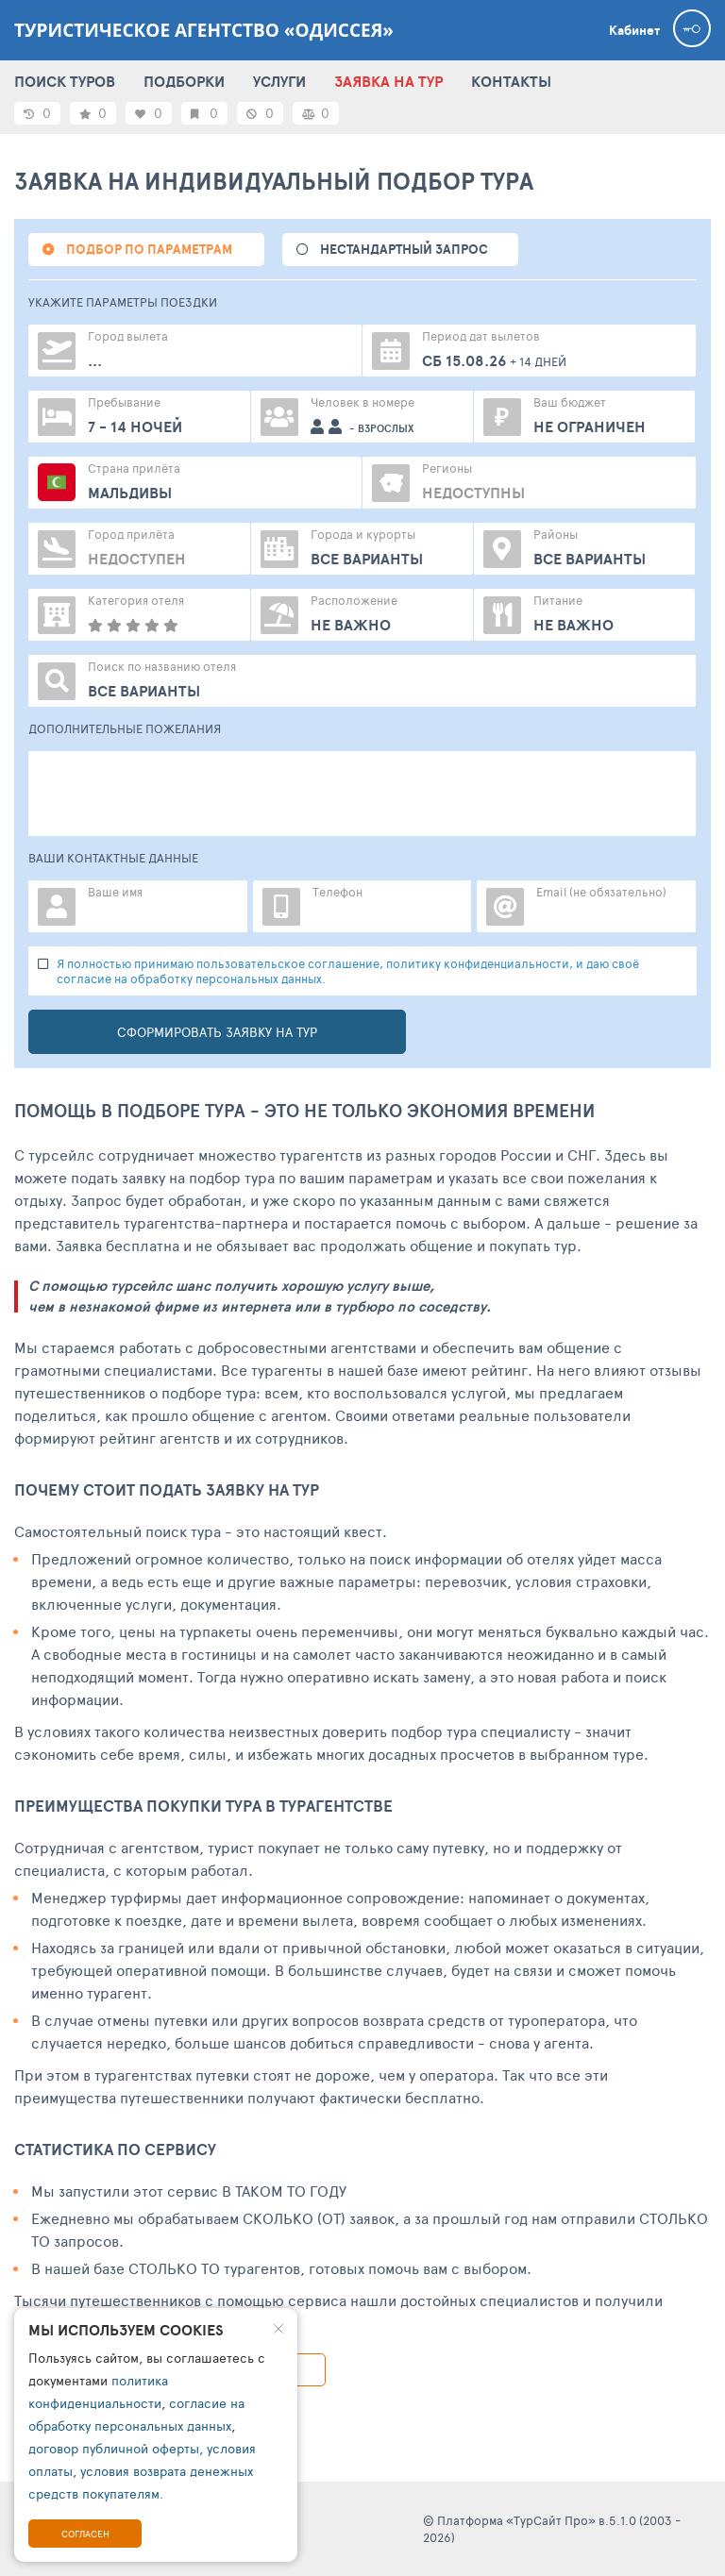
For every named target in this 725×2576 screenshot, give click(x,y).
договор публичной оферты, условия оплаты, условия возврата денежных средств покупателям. (142, 2470)
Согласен (85, 2533)
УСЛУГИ (279, 81)
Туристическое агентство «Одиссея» (204, 30)
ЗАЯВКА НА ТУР (388, 81)
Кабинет (634, 30)
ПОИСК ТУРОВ (64, 81)
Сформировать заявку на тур (217, 1032)
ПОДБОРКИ (184, 81)
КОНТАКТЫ (511, 81)
